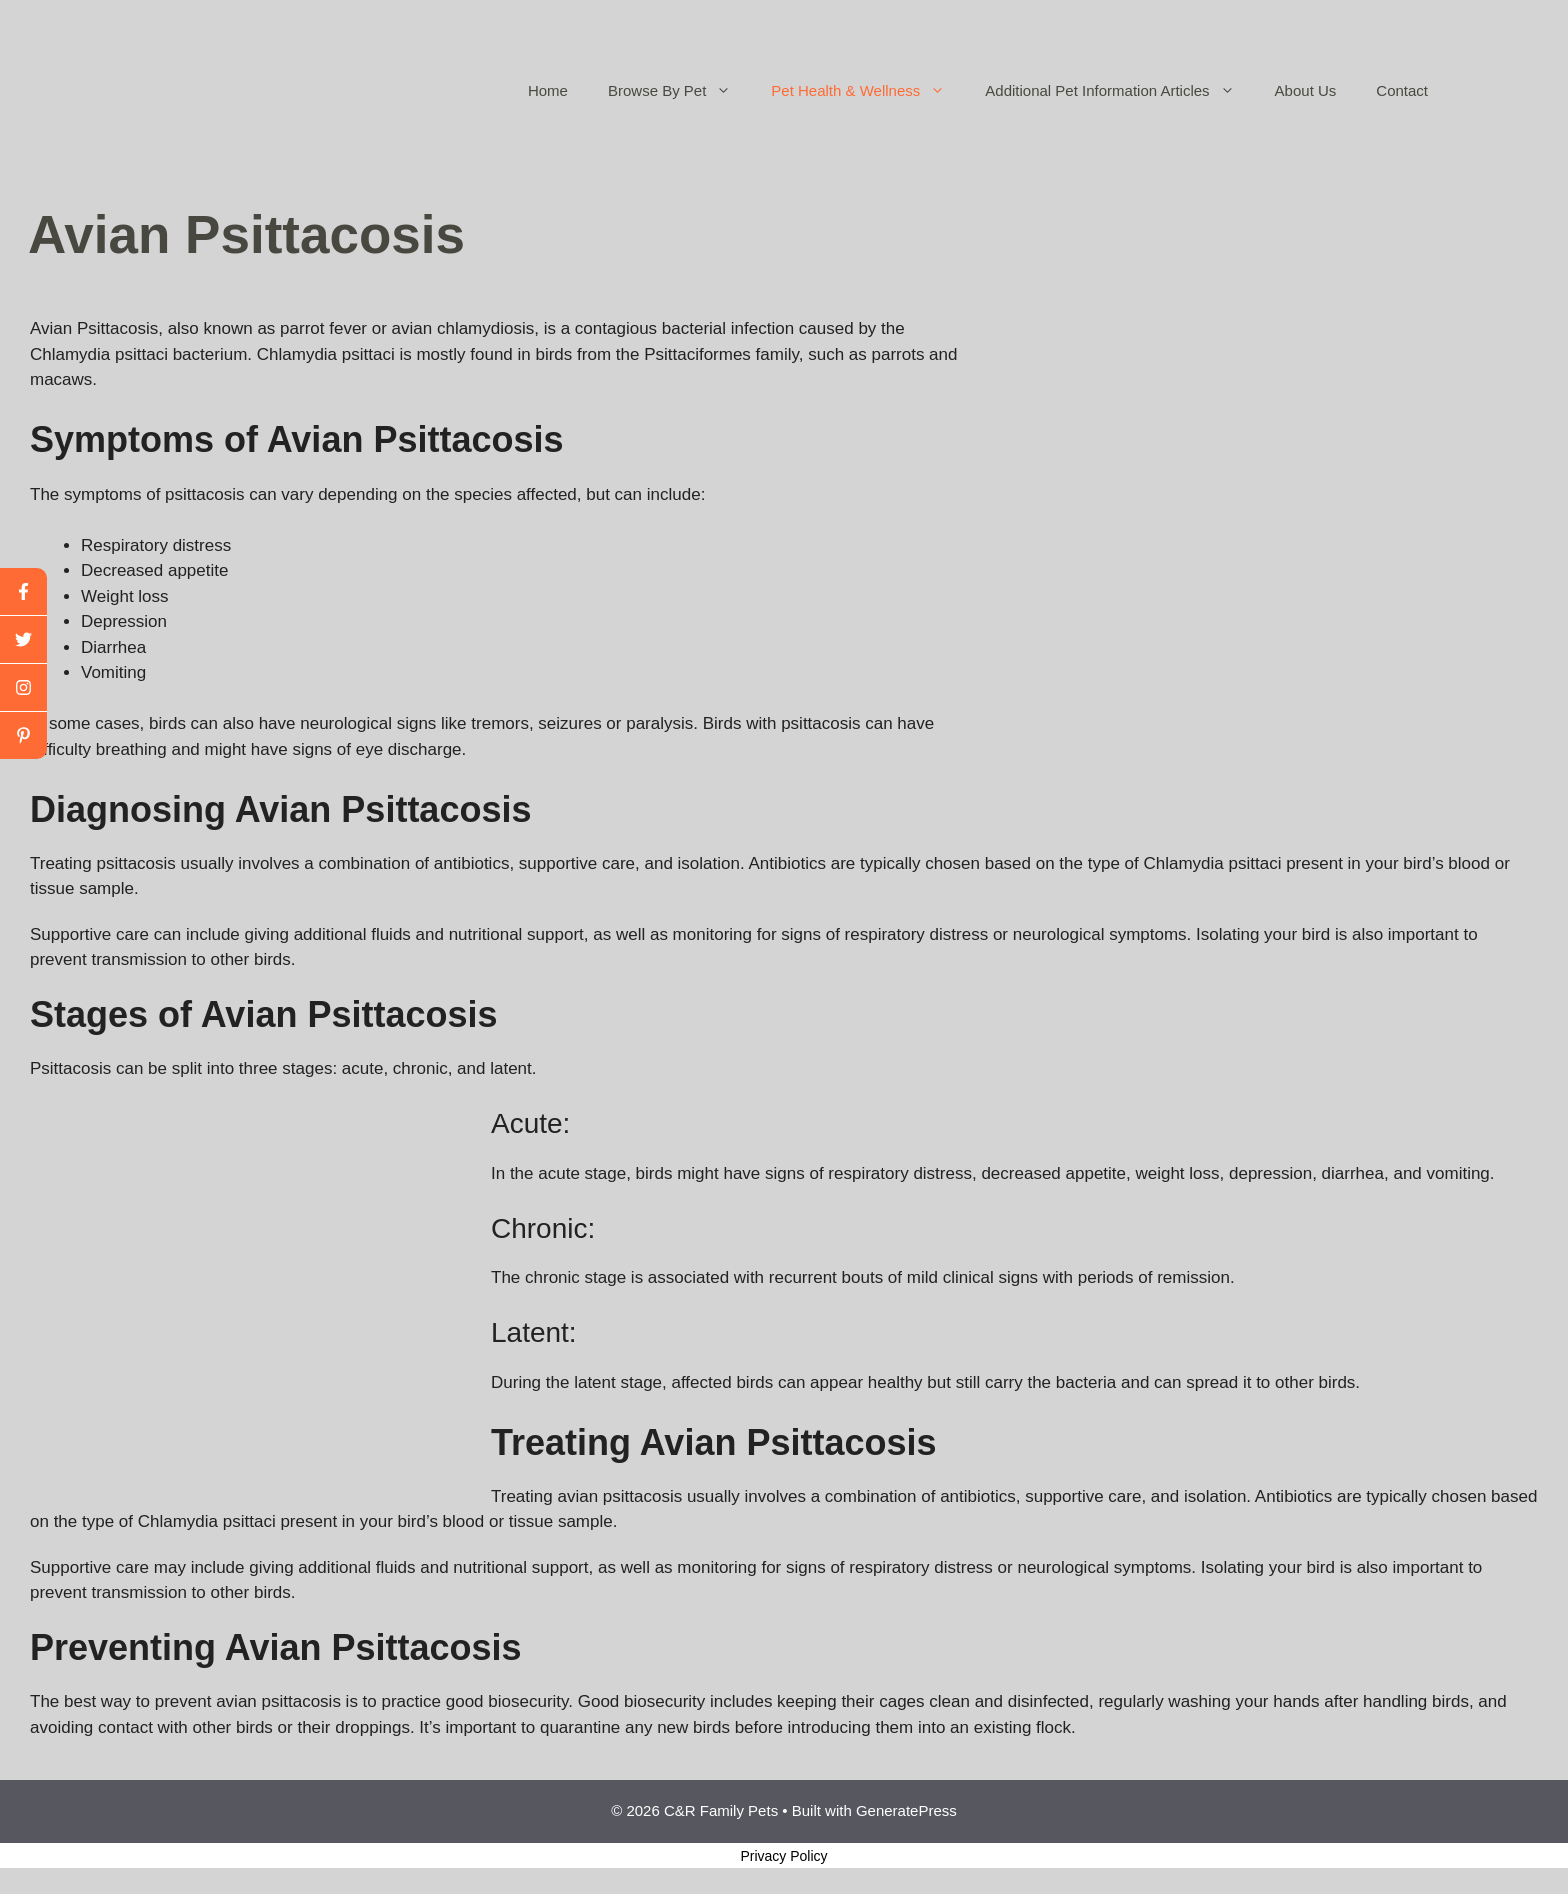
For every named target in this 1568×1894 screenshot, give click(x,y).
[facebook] (23, 592)
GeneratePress (906, 1810)
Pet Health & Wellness (868, 91)
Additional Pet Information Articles (1119, 91)
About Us (1306, 90)
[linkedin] (23, 735)
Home (548, 90)
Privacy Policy (783, 1856)
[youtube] (23, 688)
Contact (1402, 90)
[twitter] (23, 640)
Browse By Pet (679, 91)
